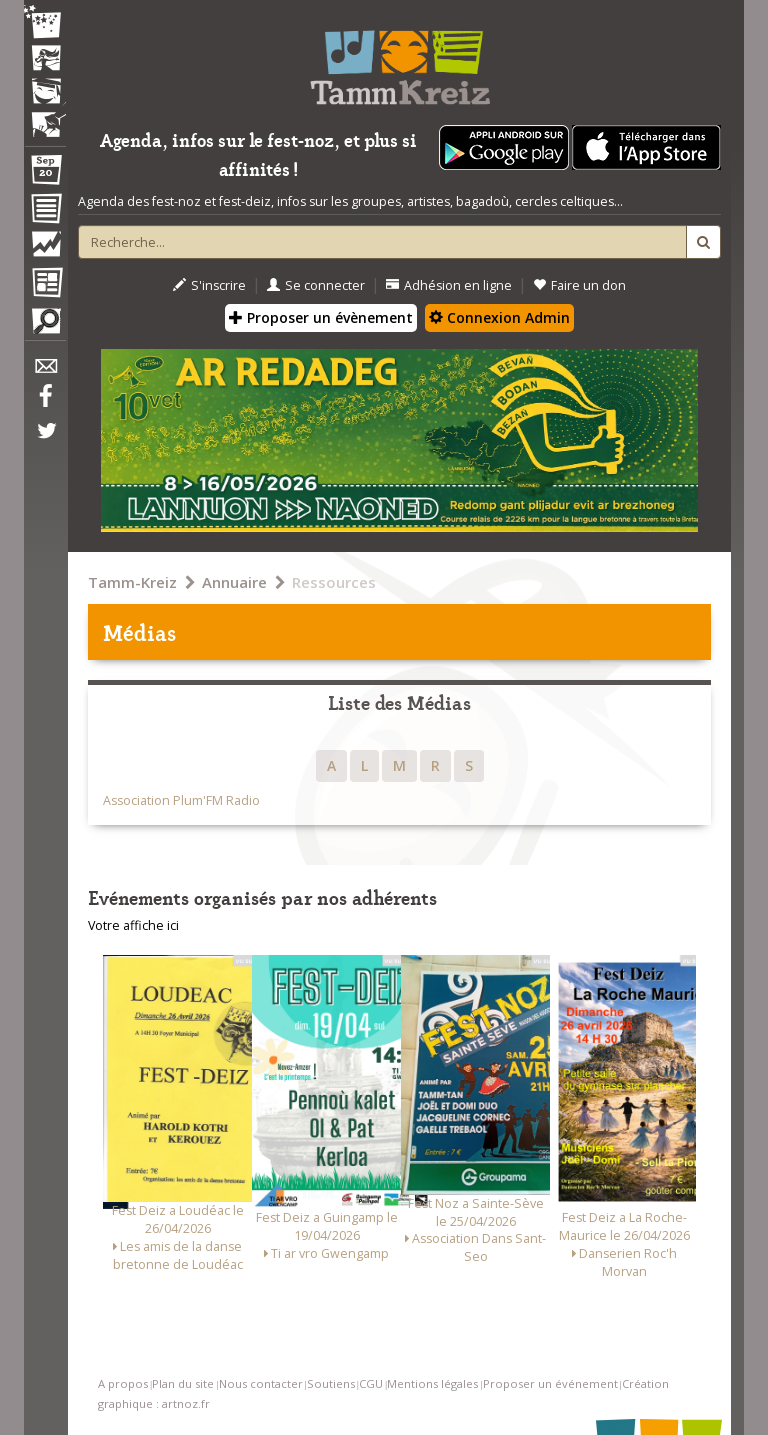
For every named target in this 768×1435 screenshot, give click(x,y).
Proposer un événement (550, 1383)
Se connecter (316, 285)
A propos (123, 1383)
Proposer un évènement (321, 317)
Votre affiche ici (133, 925)
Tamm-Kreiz (132, 582)
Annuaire (234, 582)
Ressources (334, 582)
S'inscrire (209, 285)
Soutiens (331, 1383)
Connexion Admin (499, 317)
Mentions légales (432, 1383)
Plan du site (183, 1383)
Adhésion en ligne (449, 285)
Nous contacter (261, 1383)
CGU (371, 1383)
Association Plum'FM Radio (181, 800)
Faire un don (579, 285)
